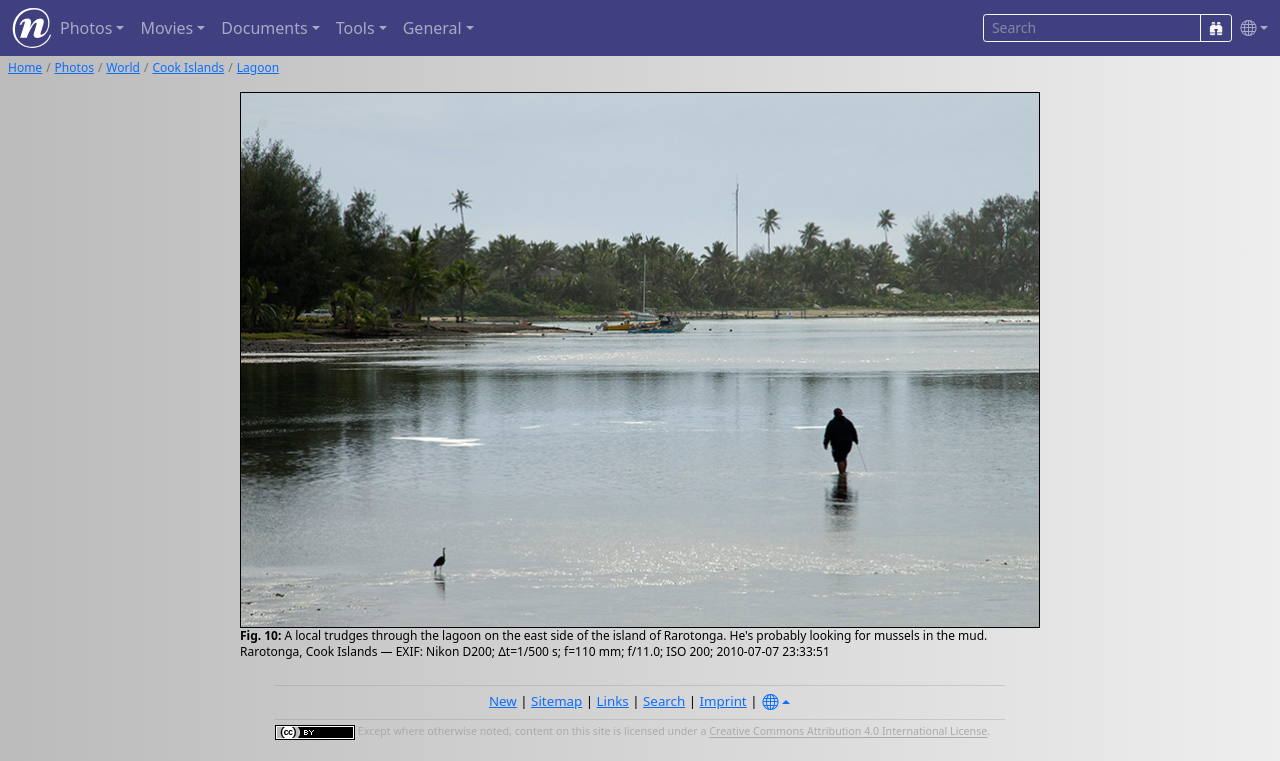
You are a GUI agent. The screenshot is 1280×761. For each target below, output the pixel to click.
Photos (74, 67)
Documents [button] (264, 28)
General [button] (432, 28)
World (123, 67)
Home (25, 67)
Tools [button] (355, 28)
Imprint (723, 701)
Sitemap (556, 701)
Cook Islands (188, 67)
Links (613, 701)
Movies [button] (166, 28)
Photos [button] (86, 28)
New (503, 701)
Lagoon (258, 67)
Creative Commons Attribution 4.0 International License (848, 732)
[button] (1250, 28)
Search (664, 701)
